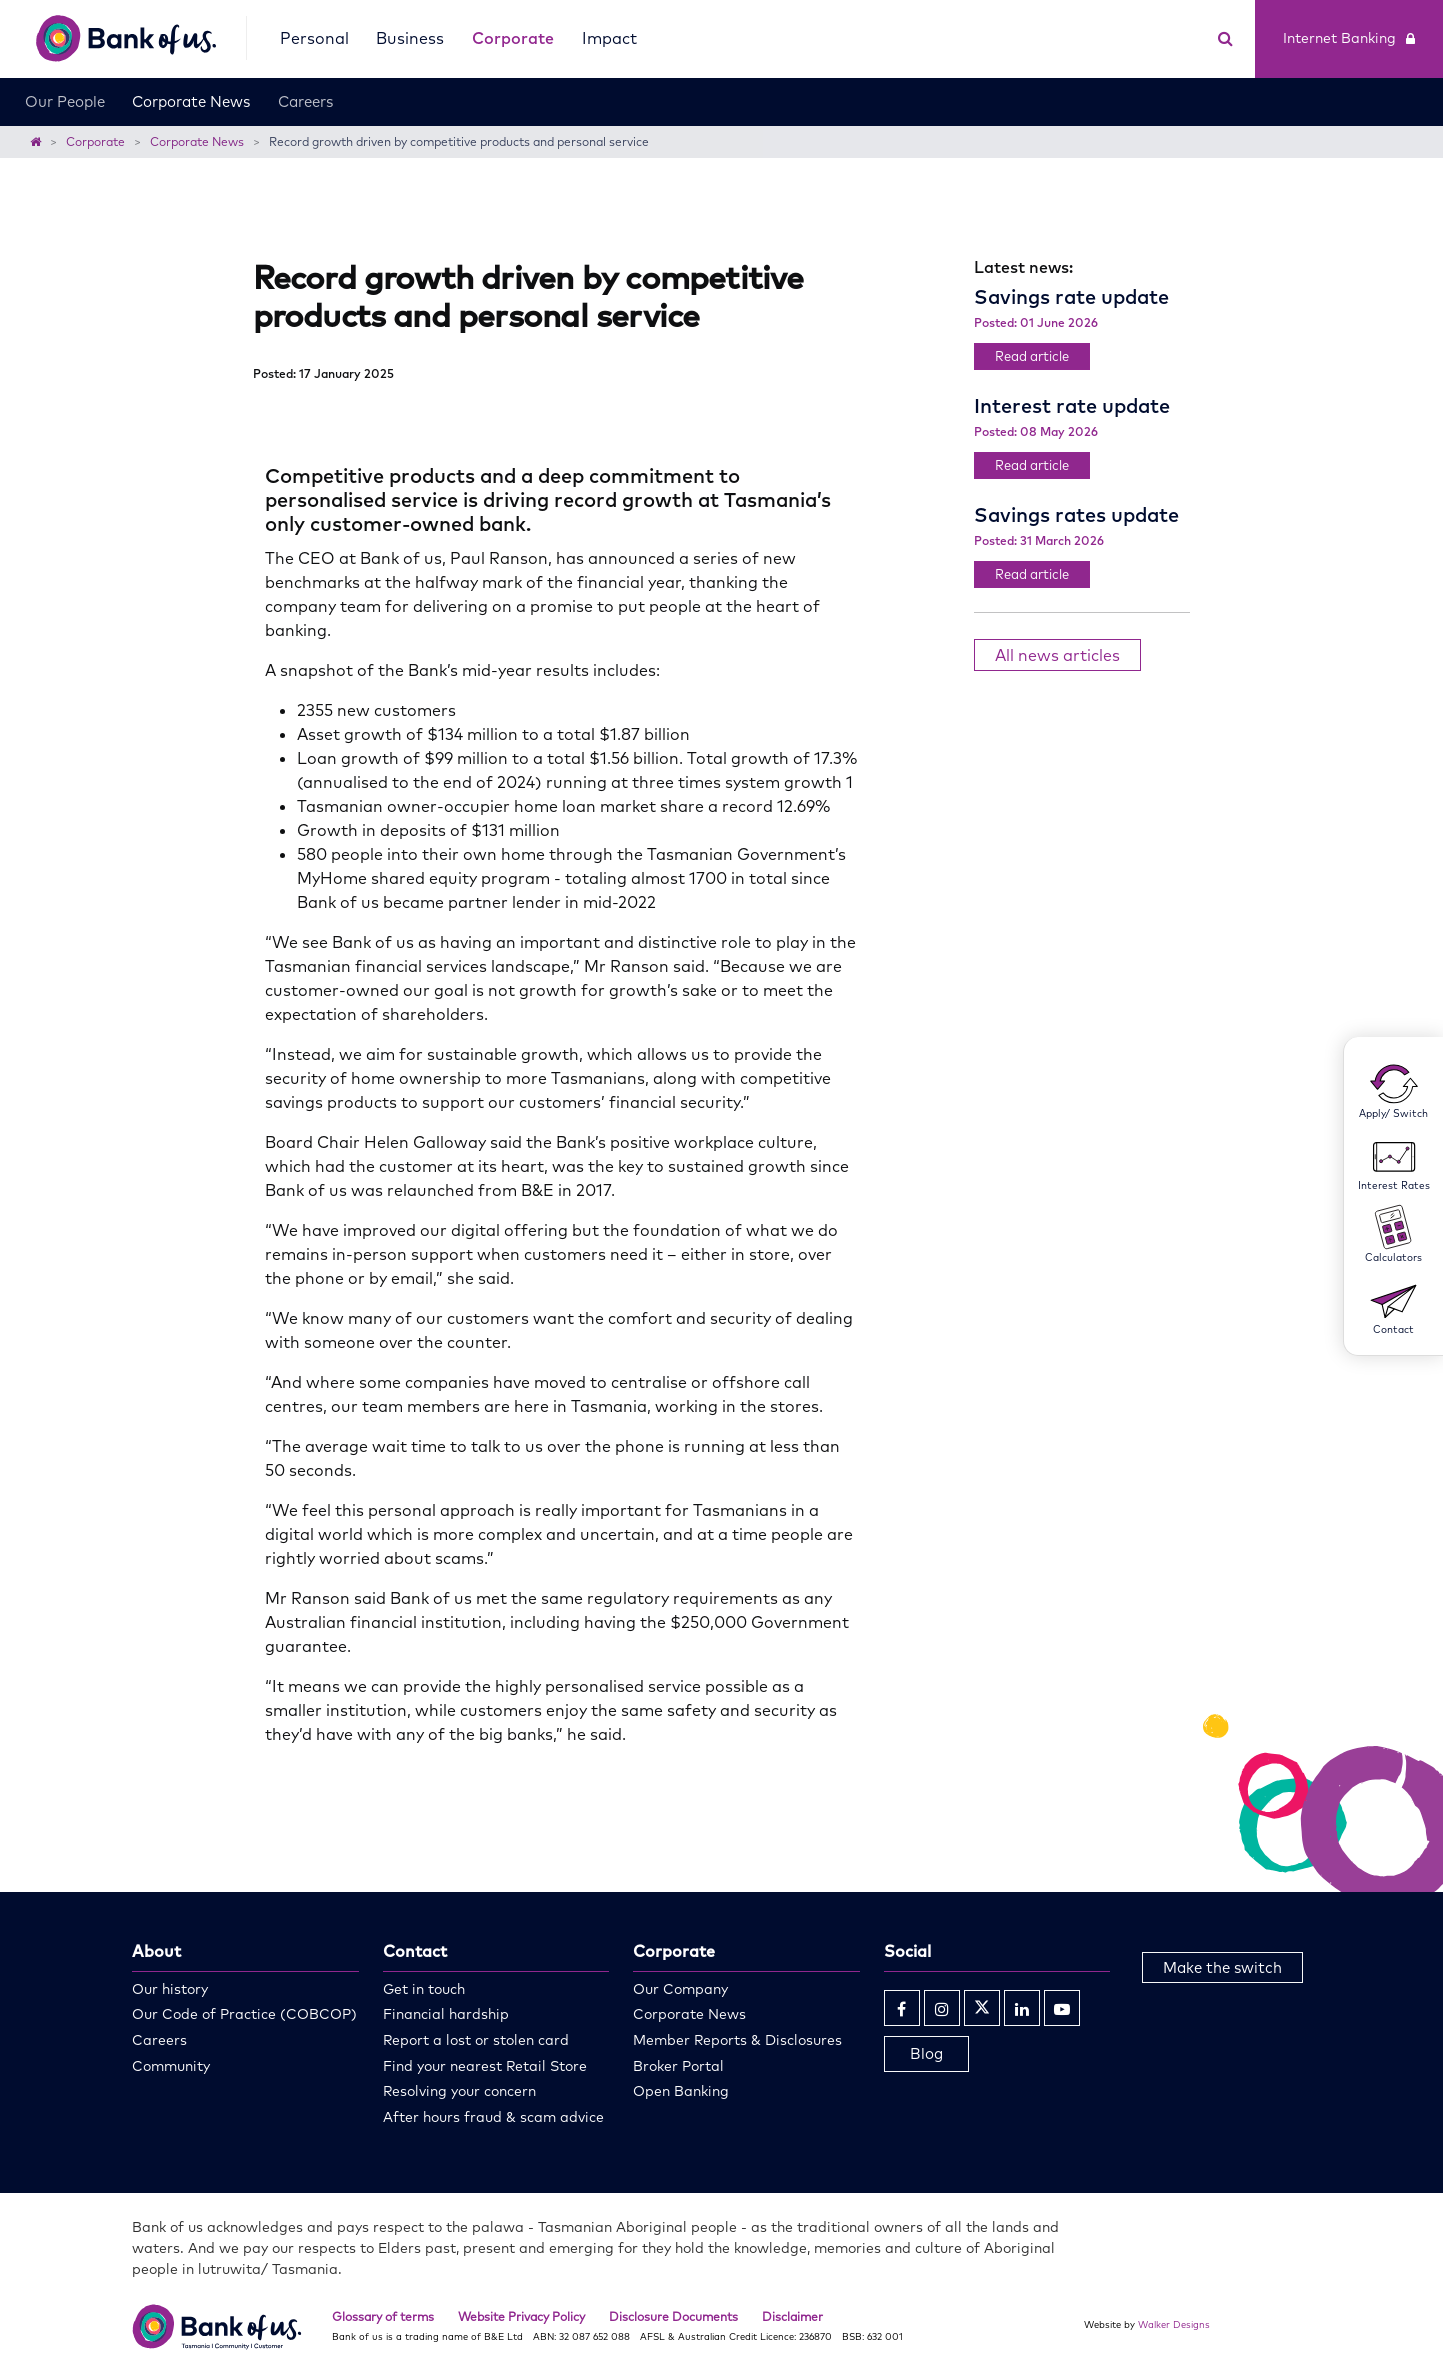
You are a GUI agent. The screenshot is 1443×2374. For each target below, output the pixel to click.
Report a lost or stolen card (476, 2040)
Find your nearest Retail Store (485, 2066)
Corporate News (191, 101)
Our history (170, 1989)
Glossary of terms (383, 2316)
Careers (305, 101)
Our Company (680, 1989)
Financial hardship (446, 2014)
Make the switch (1222, 1967)
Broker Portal (678, 2066)
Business (410, 38)
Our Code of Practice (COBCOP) (244, 2014)
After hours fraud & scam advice (493, 2117)
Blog (926, 2053)
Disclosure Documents (673, 2316)
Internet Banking (1349, 38)
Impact (609, 38)
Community (171, 2066)
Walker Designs (1174, 2324)
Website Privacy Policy (521, 2316)
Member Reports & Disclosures (737, 2040)
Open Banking (681, 2091)
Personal (314, 38)
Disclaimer (792, 2316)
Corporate (513, 38)
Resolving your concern (459, 2091)
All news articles (1057, 655)
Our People (65, 101)
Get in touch (424, 1989)
